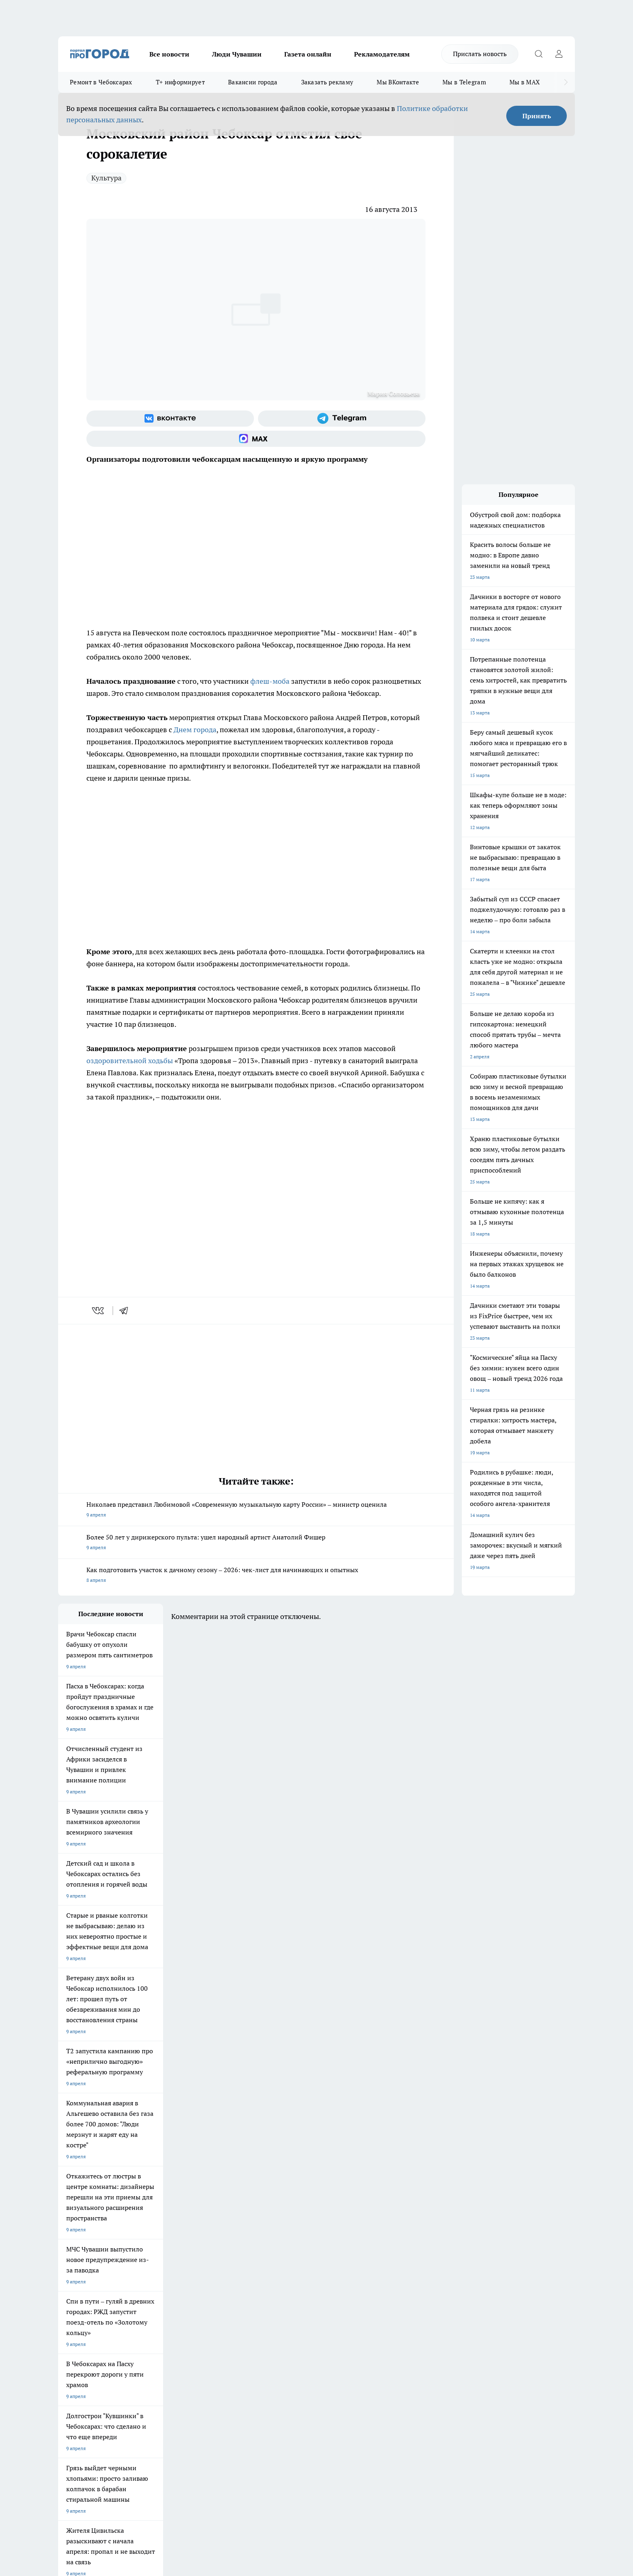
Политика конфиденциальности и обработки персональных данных (135, 2459)
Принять (536, 116)
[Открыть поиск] (538, 54)
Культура (106, 177)
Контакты (273, 2309)
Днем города (194, 729)
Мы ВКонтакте (398, 82)
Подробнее (271, 2447)
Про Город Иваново (357, 2251)
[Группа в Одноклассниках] (431, 2264)
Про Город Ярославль (82, 2262)
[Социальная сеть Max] (255, 439)
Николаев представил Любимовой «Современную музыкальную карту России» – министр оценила (255, 1510)
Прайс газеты (73, 2330)
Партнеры (273, 2330)
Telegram (68, 2309)
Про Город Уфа (283, 2262)
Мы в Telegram (464, 82)
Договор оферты (179, 2319)
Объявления (71, 2319)
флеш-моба (269, 681)
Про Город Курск (147, 2262)
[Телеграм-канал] (341, 418)
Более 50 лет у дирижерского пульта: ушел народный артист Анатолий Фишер (255, 1543)
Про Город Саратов (357, 2262)
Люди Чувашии (237, 54)
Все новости (169, 54)
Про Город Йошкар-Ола (224, 2251)
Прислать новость (480, 54)
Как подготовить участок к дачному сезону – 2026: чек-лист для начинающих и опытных (255, 1575)
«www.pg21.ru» (113, 2347)
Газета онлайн (307, 54)
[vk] (99, 1310)
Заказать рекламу (327, 82)
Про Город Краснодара (292, 2272)
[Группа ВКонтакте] (170, 418)
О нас (166, 2309)
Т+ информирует (180, 82)
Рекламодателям (382, 54)
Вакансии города (253, 82)
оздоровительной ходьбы (129, 1060)
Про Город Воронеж (288, 2251)
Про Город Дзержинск (153, 2272)
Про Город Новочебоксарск (89, 2251)
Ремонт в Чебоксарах (101, 82)
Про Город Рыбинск (219, 2262)
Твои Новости (143, 2251)
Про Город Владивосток (224, 2272)
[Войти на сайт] (559, 54)
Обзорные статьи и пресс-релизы (300, 2319)
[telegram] (126, 1310)
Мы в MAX (524, 82)
